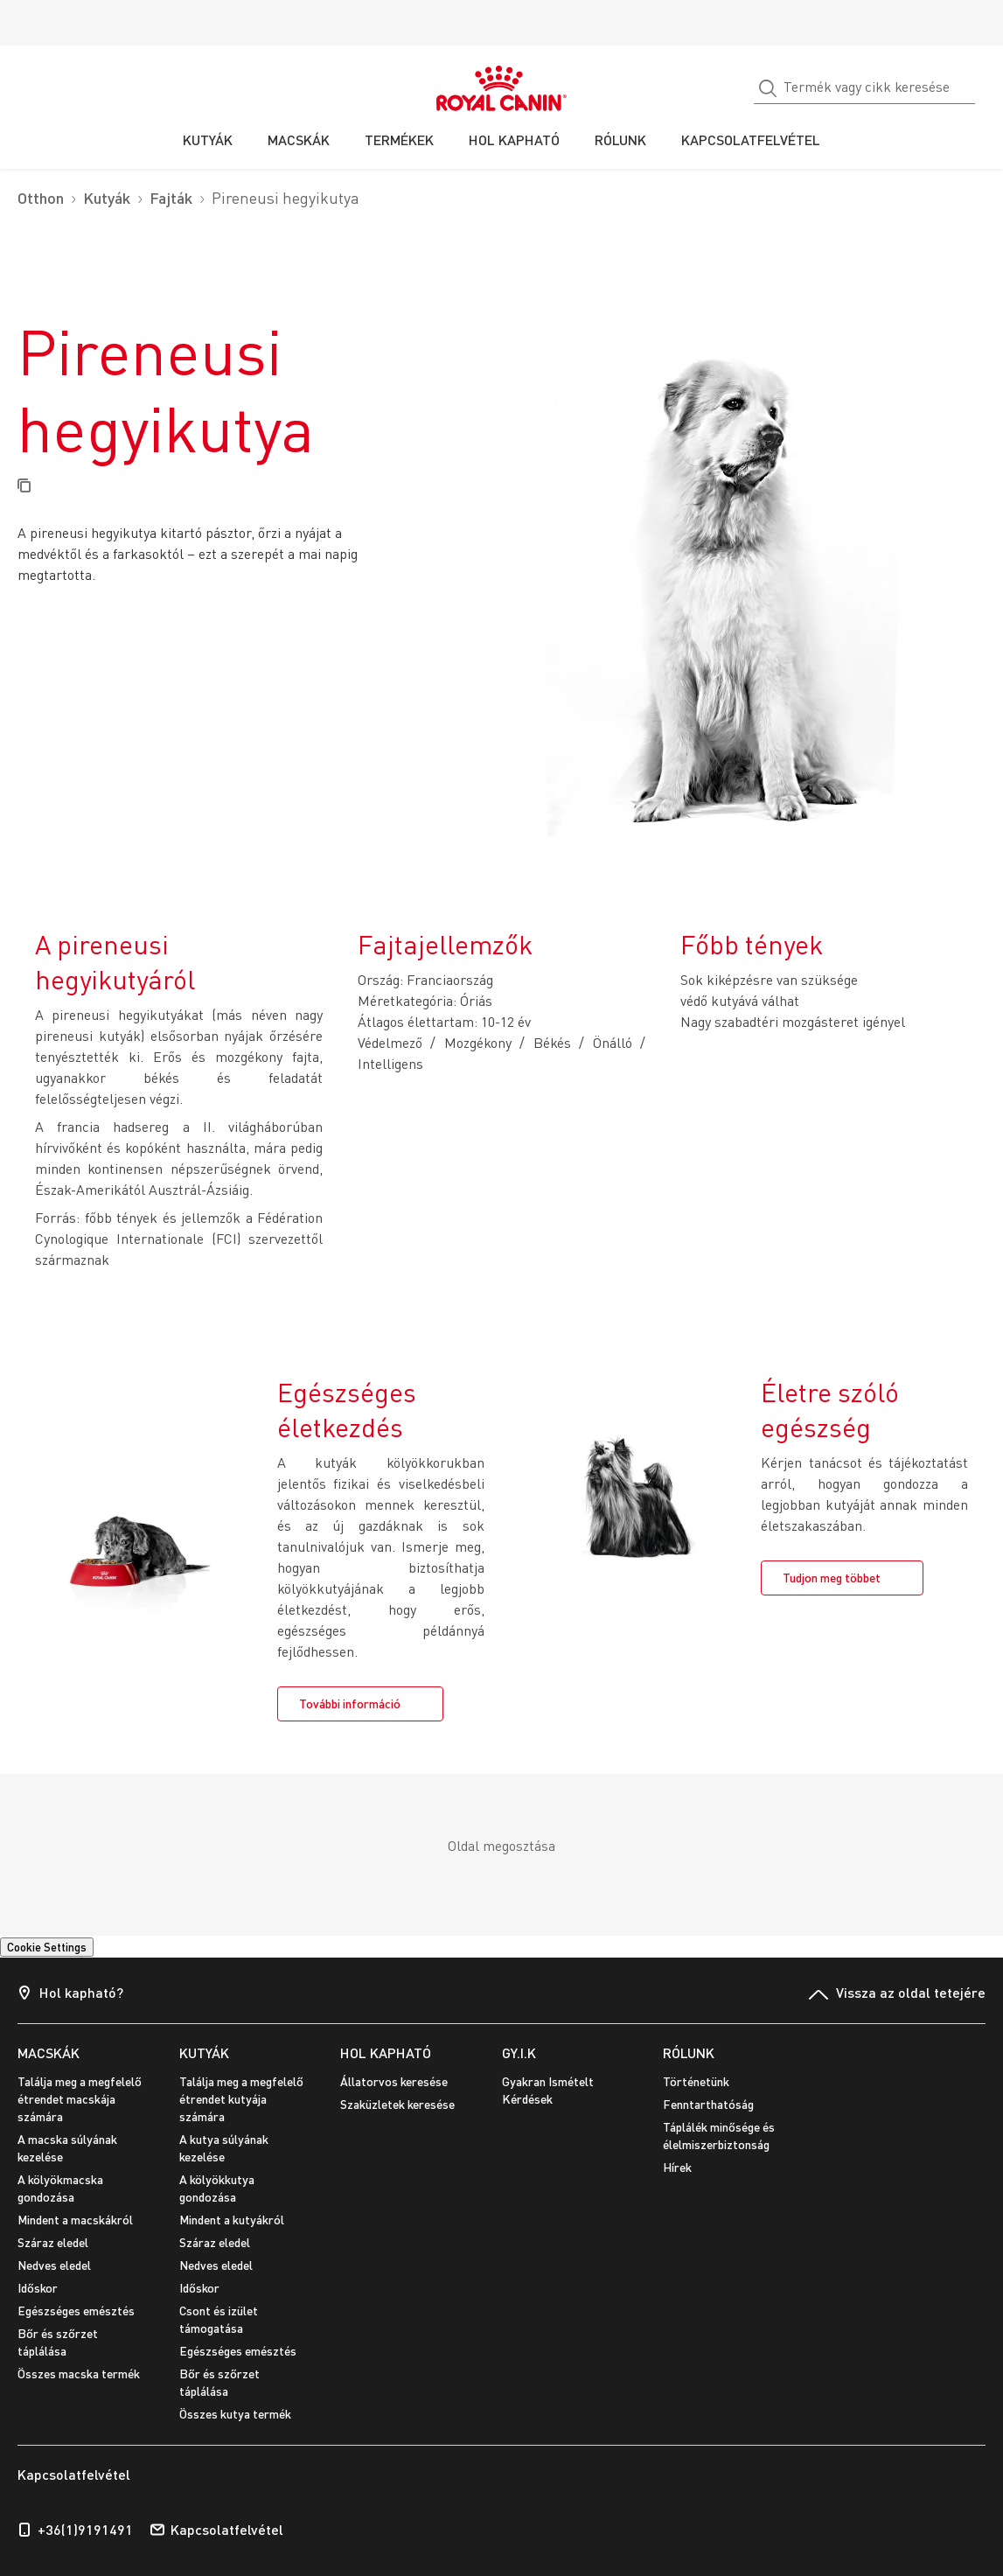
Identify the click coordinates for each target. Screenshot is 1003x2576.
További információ (350, 1703)
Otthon (40, 198)
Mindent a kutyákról (231, 2219)
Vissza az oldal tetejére (897, 1994)
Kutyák (106, 198)
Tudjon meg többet (832, 1577)
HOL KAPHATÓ (385, 2052)
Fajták (171, 198)
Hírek (677, 2167)
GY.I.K (519, 2052)
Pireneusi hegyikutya (285, 198)
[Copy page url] (24, 486)
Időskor (37, 2287)
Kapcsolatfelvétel (216, 2529)
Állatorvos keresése (394, 2081)
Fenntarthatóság (708, 2104)
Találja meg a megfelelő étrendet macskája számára (79, 2099)
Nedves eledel (54, 2265)
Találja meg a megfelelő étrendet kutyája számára (241, 2099)
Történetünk (696, 2081)
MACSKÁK (48, 2052)
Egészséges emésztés (76, 2310)
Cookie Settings (47, 1947)
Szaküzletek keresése (397, 2104)
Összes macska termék (78, 2373)
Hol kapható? (70, 1994)
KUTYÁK (204, 2052)
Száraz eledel (52, 2242)
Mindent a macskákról (75, 2219)
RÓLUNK (688, 2052)
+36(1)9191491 (75, 2529)
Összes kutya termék (235, 2413)
